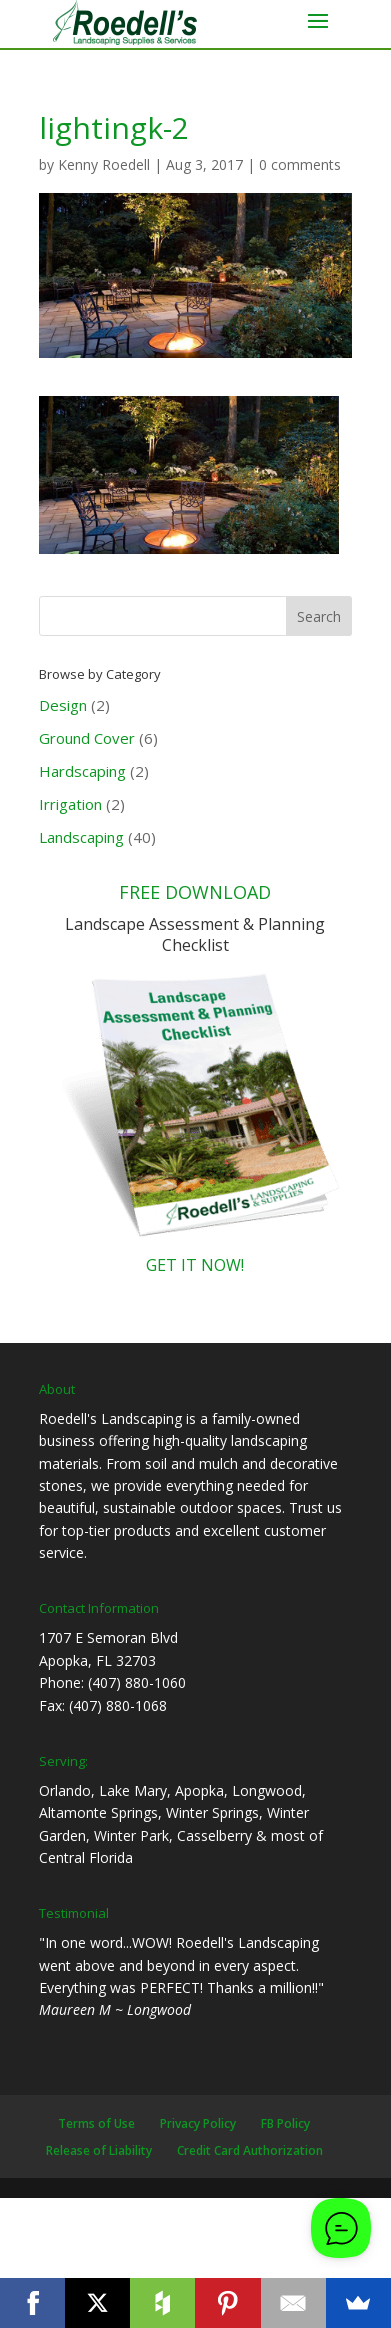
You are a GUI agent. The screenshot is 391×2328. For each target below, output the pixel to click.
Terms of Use (96, 2123)
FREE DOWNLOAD (195, 892)
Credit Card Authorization (250, 2150)
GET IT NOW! (195, 1265)
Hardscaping (82, 771)
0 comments (300, 164)
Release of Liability (99, 2150)
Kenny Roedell (104, 164)
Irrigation (70, 804)
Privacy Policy (198, 2123)
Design (63, 705)
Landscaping (81, 837)
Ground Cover (87, 738)
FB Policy (285, 2123)
